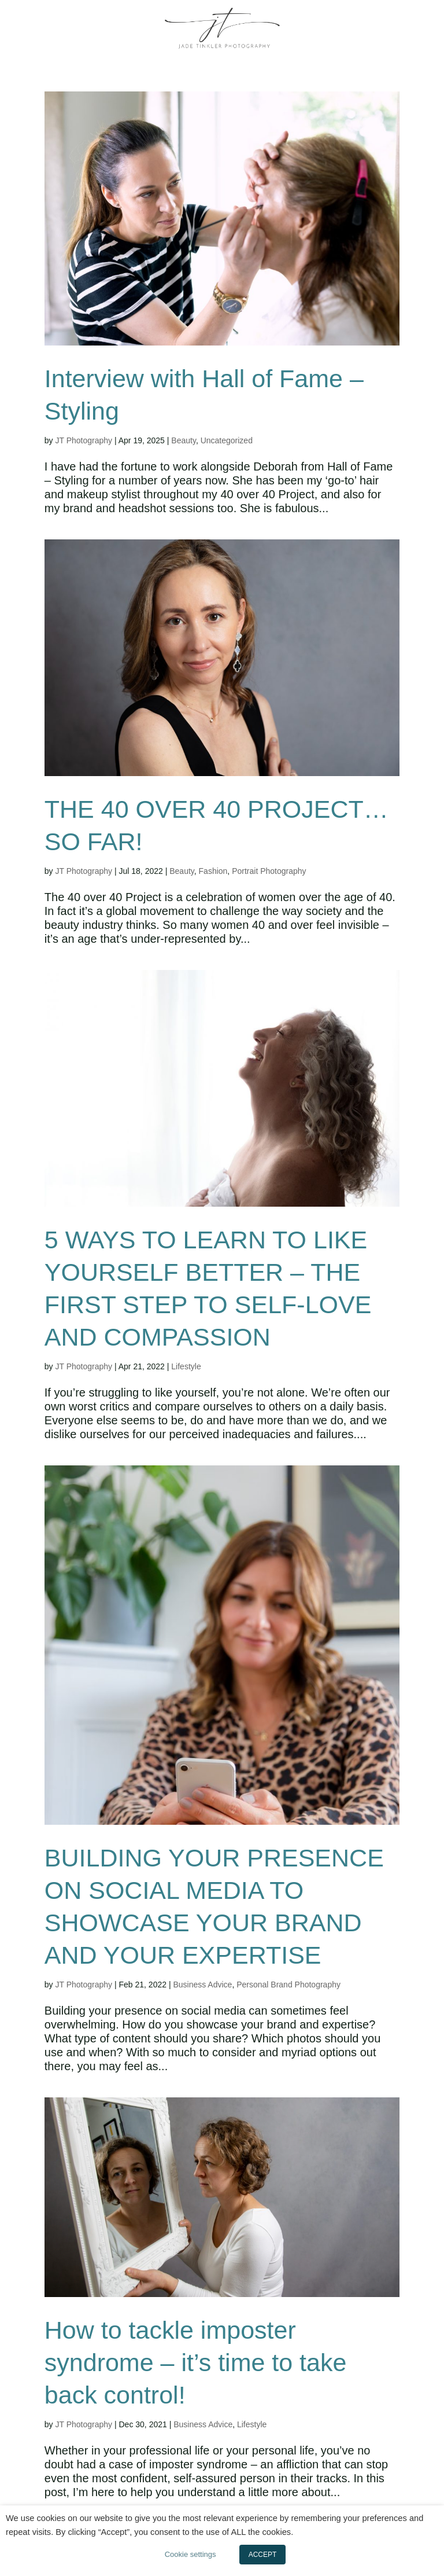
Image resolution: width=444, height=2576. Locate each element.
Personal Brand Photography (288, 1984)
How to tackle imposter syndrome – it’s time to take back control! (196, 2362)
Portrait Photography (269, 871)
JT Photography (83, 440)
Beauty (183, 440)
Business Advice (202, 1984)
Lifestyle (186, 1366)
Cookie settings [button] (190, 2554)
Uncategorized (227, 440)
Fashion (213, 871)
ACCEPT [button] (263, 2555)
